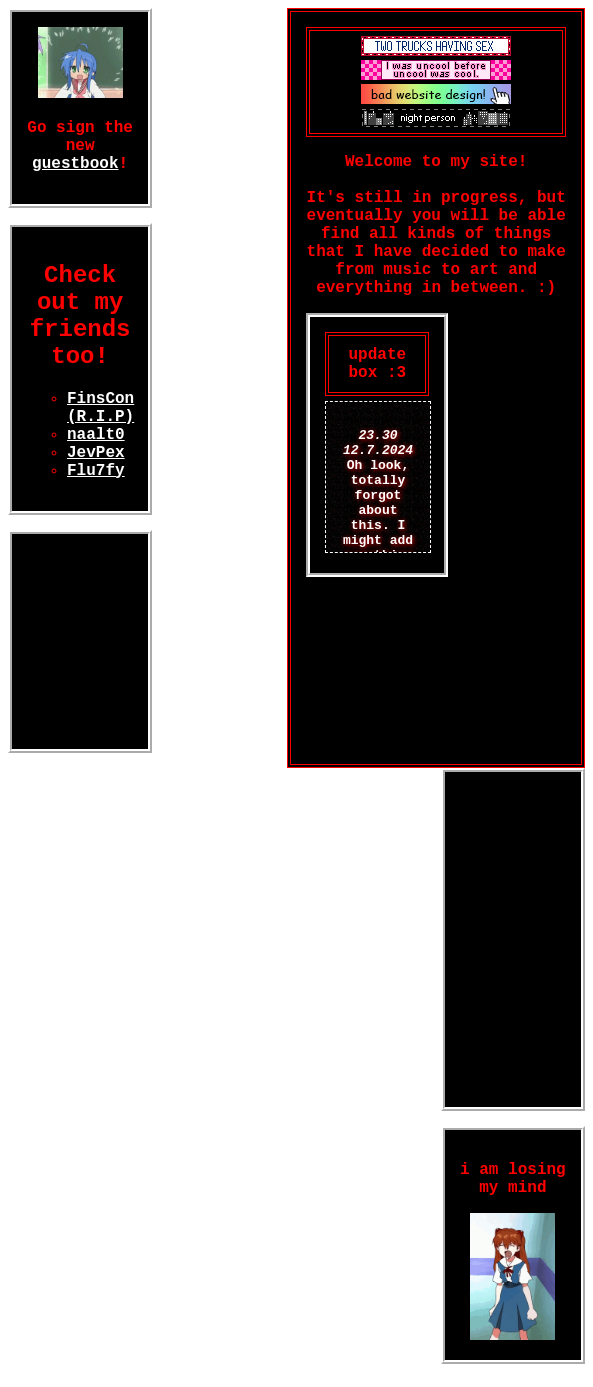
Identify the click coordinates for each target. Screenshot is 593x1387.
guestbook (75, 164)
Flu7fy (96, 471)
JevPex (96, 453)
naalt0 (96, 435)
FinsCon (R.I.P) (100, 408)
